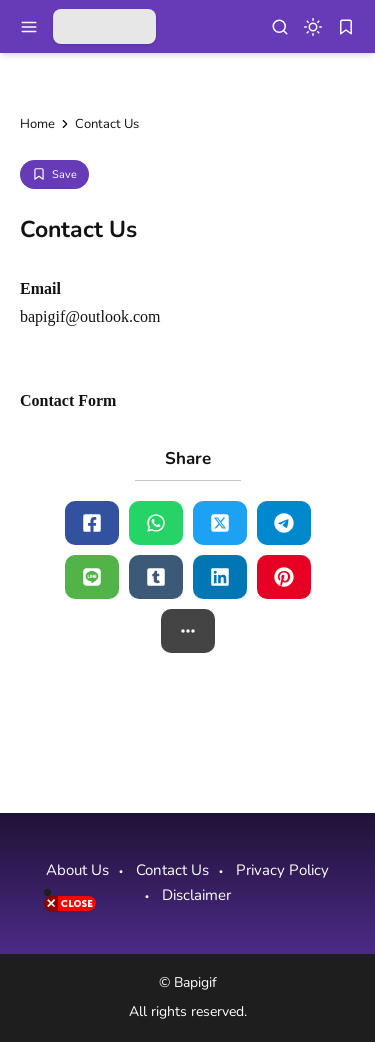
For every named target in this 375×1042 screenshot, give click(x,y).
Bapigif (195, 982)
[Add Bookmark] (54, 174)
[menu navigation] (29, 27)
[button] (188, 631)
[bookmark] (346, 27)
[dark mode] (313, 27)
